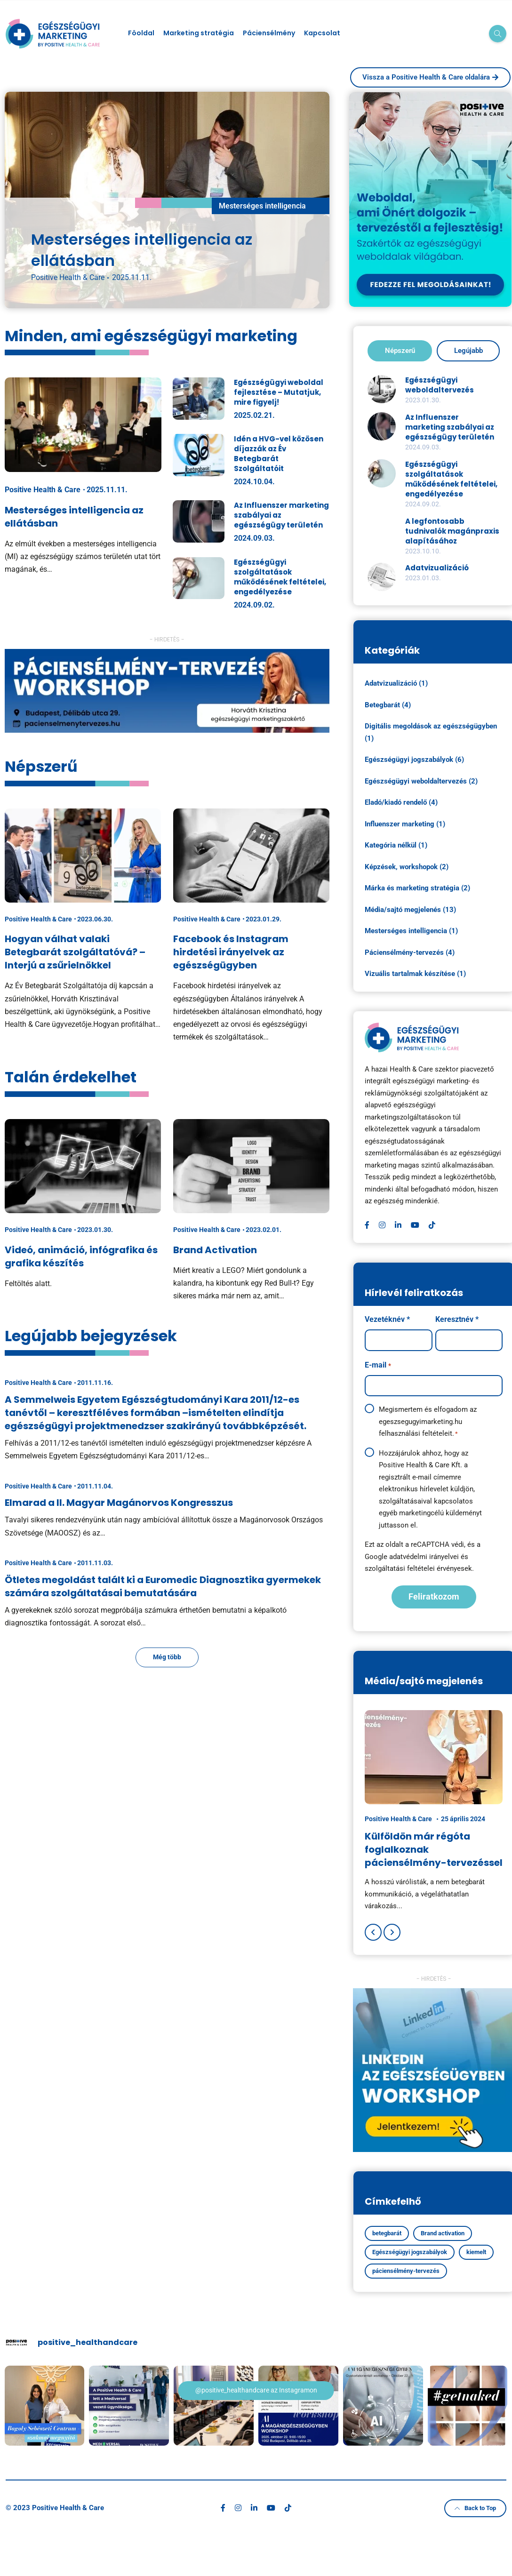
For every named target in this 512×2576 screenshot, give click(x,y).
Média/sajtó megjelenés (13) (410, 909)
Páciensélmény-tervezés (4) (410, 952)
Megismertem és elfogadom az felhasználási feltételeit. (428, 1422)
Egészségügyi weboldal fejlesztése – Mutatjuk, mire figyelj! (278, 392)
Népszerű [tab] (400, 350)
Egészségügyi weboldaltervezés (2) (421, 781)
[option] (434, 1811)
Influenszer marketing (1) (405, 824)
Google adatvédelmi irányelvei (412, 1556)
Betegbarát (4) (388, 705)
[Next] (392, 1932)
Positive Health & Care (67, 277)
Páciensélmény (269, 33)
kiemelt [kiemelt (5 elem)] (476, 2252)
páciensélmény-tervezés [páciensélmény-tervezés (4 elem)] (406, 2270)
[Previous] (373, 1932)
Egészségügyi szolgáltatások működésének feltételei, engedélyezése (280, 577)
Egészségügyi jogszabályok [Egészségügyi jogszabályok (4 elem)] (409, 2252)
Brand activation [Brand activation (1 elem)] (442, 2233)
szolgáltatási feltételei (400, 1568)
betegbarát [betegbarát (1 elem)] (386, 2233)
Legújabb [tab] (468, 350)
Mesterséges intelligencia (262, 205)
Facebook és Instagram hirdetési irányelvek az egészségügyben (230, 952)
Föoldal (141, 33)
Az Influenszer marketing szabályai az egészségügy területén (449, 427)
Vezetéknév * (387, 1319)
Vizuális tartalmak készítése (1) (415, 973)
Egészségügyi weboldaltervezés (439, 385)
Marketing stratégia (198, 33)
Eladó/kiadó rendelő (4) (401, 802)
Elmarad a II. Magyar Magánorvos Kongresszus (119, 1502)
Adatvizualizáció (437, 568)
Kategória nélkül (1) (396, 845)
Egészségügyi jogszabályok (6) (414, 759)
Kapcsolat (322, 33)
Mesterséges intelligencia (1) (411, 931)
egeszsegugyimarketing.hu (420, 1421)
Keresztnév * (457, 1319)
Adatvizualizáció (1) (396, 683)
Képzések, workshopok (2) (406, 867)
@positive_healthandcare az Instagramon (256, 2389)
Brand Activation (215, 1249)
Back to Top (475, 2506)
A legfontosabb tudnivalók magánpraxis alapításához (452, 531)
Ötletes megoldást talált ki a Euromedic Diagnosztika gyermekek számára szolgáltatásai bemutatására (163, 1586)
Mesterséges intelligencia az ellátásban (141, 250)
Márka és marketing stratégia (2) (417, 888)
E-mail (378, 1365)
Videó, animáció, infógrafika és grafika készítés (81, 1256)
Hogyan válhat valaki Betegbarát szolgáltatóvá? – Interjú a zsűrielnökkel (75, 952)
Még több (167, 1657)
